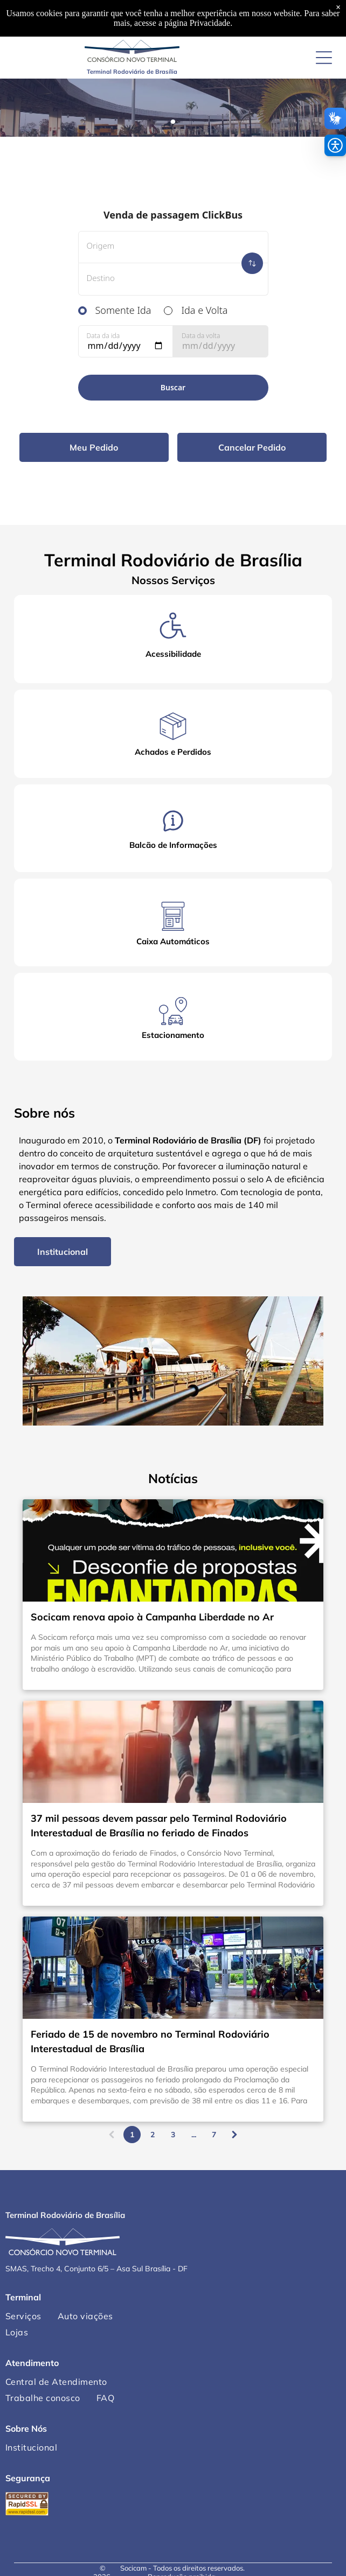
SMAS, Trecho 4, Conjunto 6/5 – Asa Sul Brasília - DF (96, 2268)
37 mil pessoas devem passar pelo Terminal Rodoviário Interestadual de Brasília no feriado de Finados (159, 1825)
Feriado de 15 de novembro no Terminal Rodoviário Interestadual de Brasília (150, 2041)
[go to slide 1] (173, 122)
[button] (335, 145)
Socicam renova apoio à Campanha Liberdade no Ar (152, 1617)
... (193, 2134)
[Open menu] (324, 58)
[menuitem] (85, 2316)
